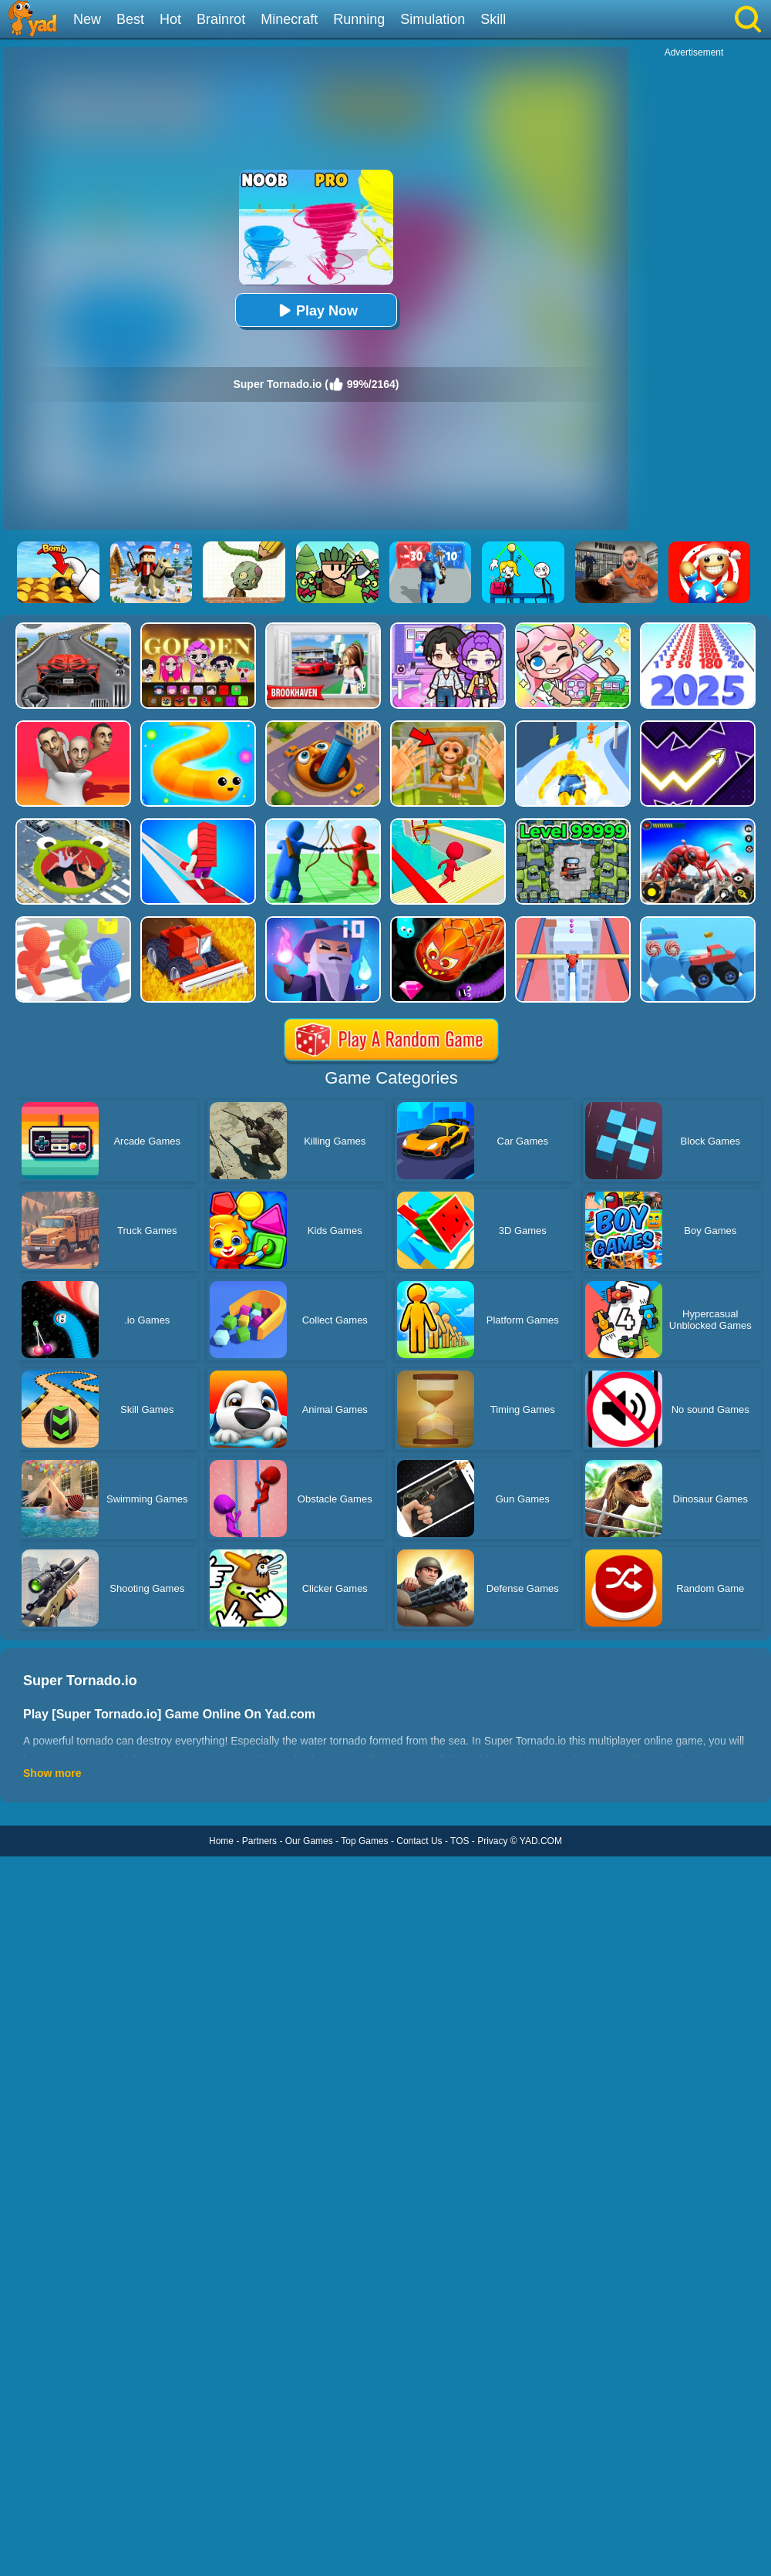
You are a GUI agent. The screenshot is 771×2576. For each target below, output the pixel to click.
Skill (493, 19)
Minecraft (289, 19)
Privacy (492, 1841)
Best (130, 19)
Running (359, 19)
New (87, 19)
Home (221, 1841)
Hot (170, 19)
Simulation (432, 19)
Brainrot (221, 19)
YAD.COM (541, 1841)
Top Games (364, 1841)
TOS (459, 1841)
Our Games (309, 1841)
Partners (259, 1841)
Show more (52, 1773)
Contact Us (419, 1841)
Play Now (316, 310)
